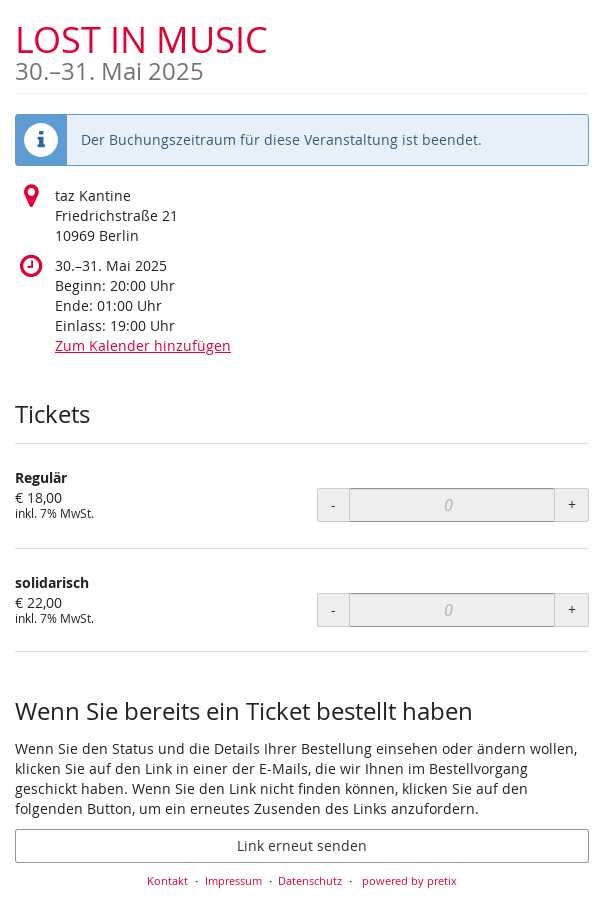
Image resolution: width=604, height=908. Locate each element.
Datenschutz (310, 880)
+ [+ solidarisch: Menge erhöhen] (572, 609)
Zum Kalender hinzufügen (143, 345)
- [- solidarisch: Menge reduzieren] (333, 609)
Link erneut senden (302, 845)
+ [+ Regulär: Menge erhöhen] (572, 504)
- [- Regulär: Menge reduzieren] (333, 504)
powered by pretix (409, 880)
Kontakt (167, 880)
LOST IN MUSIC (141, 49)
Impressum (233, 880)
